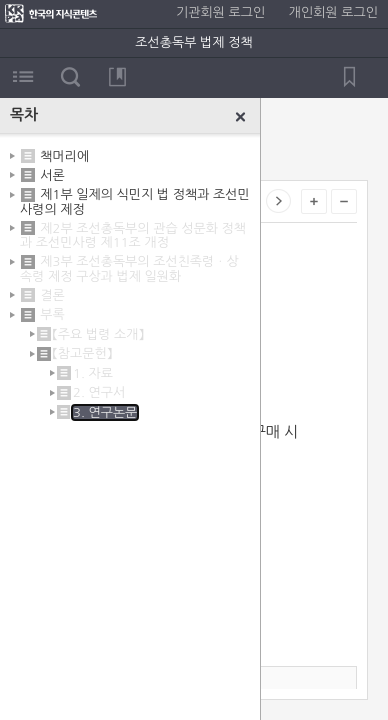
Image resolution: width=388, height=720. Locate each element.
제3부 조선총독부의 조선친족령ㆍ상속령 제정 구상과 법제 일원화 (129, 268)
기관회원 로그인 (220, 12)
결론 (52, 295)
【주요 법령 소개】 (98, 334)
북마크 (117, 77)
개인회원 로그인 (333, 12)
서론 (52, 175)
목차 (23, 77)
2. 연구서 (99, 392)
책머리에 (64, 155)
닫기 (241, 117)
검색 (70, 77)
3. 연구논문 (105, 412)
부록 (52, 314)
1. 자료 (93, 373)
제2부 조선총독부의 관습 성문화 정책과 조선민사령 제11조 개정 (133, 235)
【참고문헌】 (82, 353)
